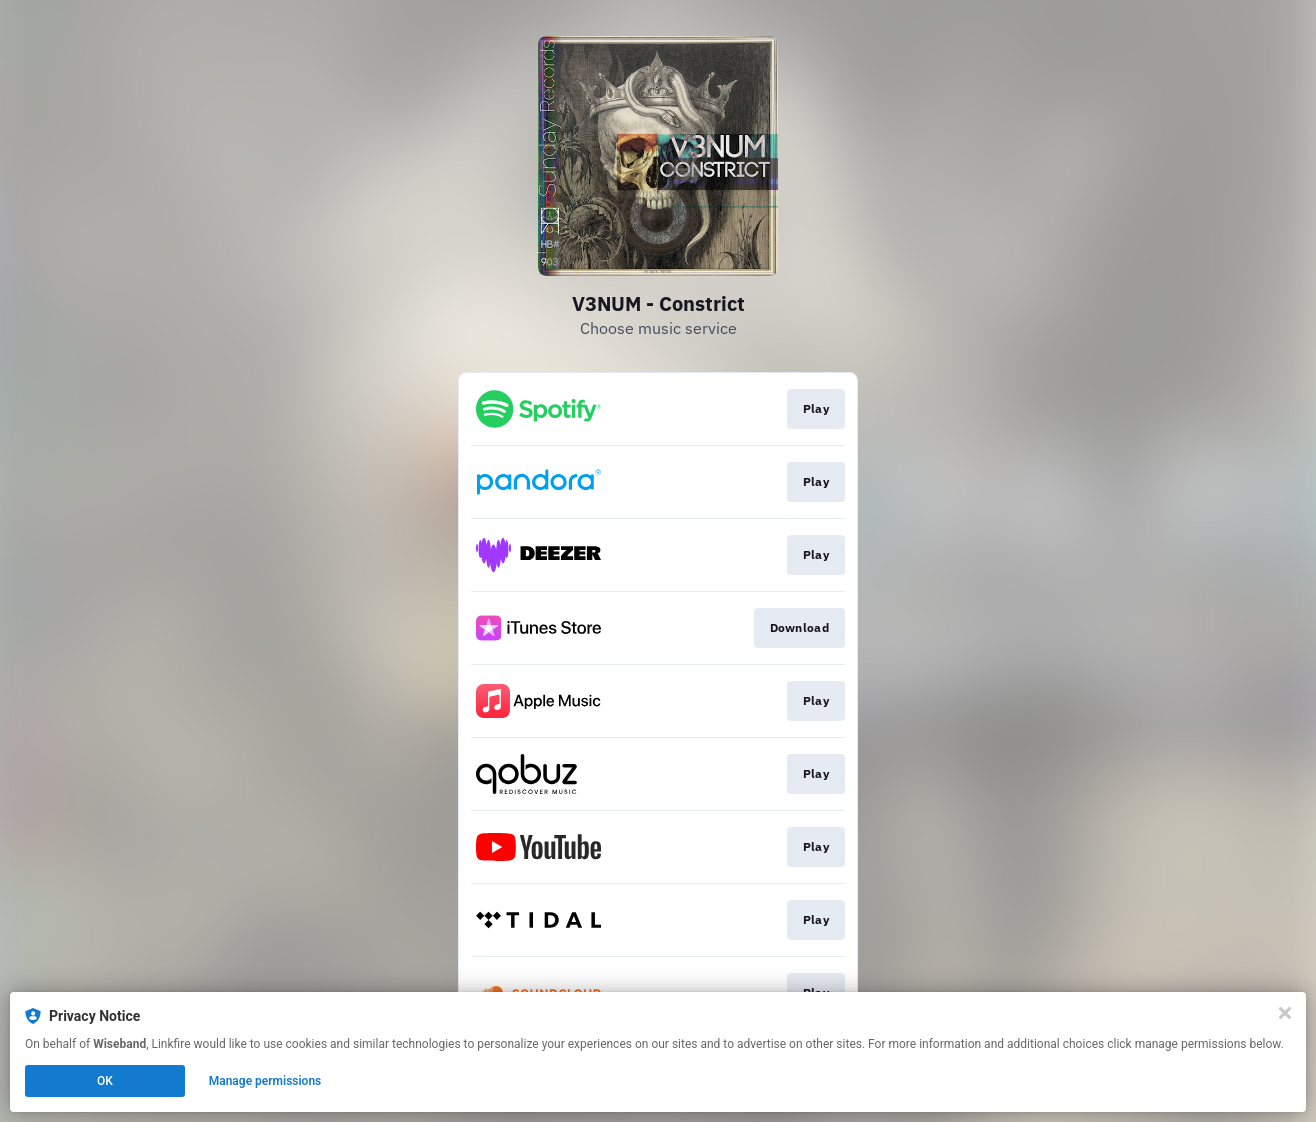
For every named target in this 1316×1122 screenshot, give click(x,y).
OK (105, 1081)
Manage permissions (265, 1081)
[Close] (1285, 1013)
